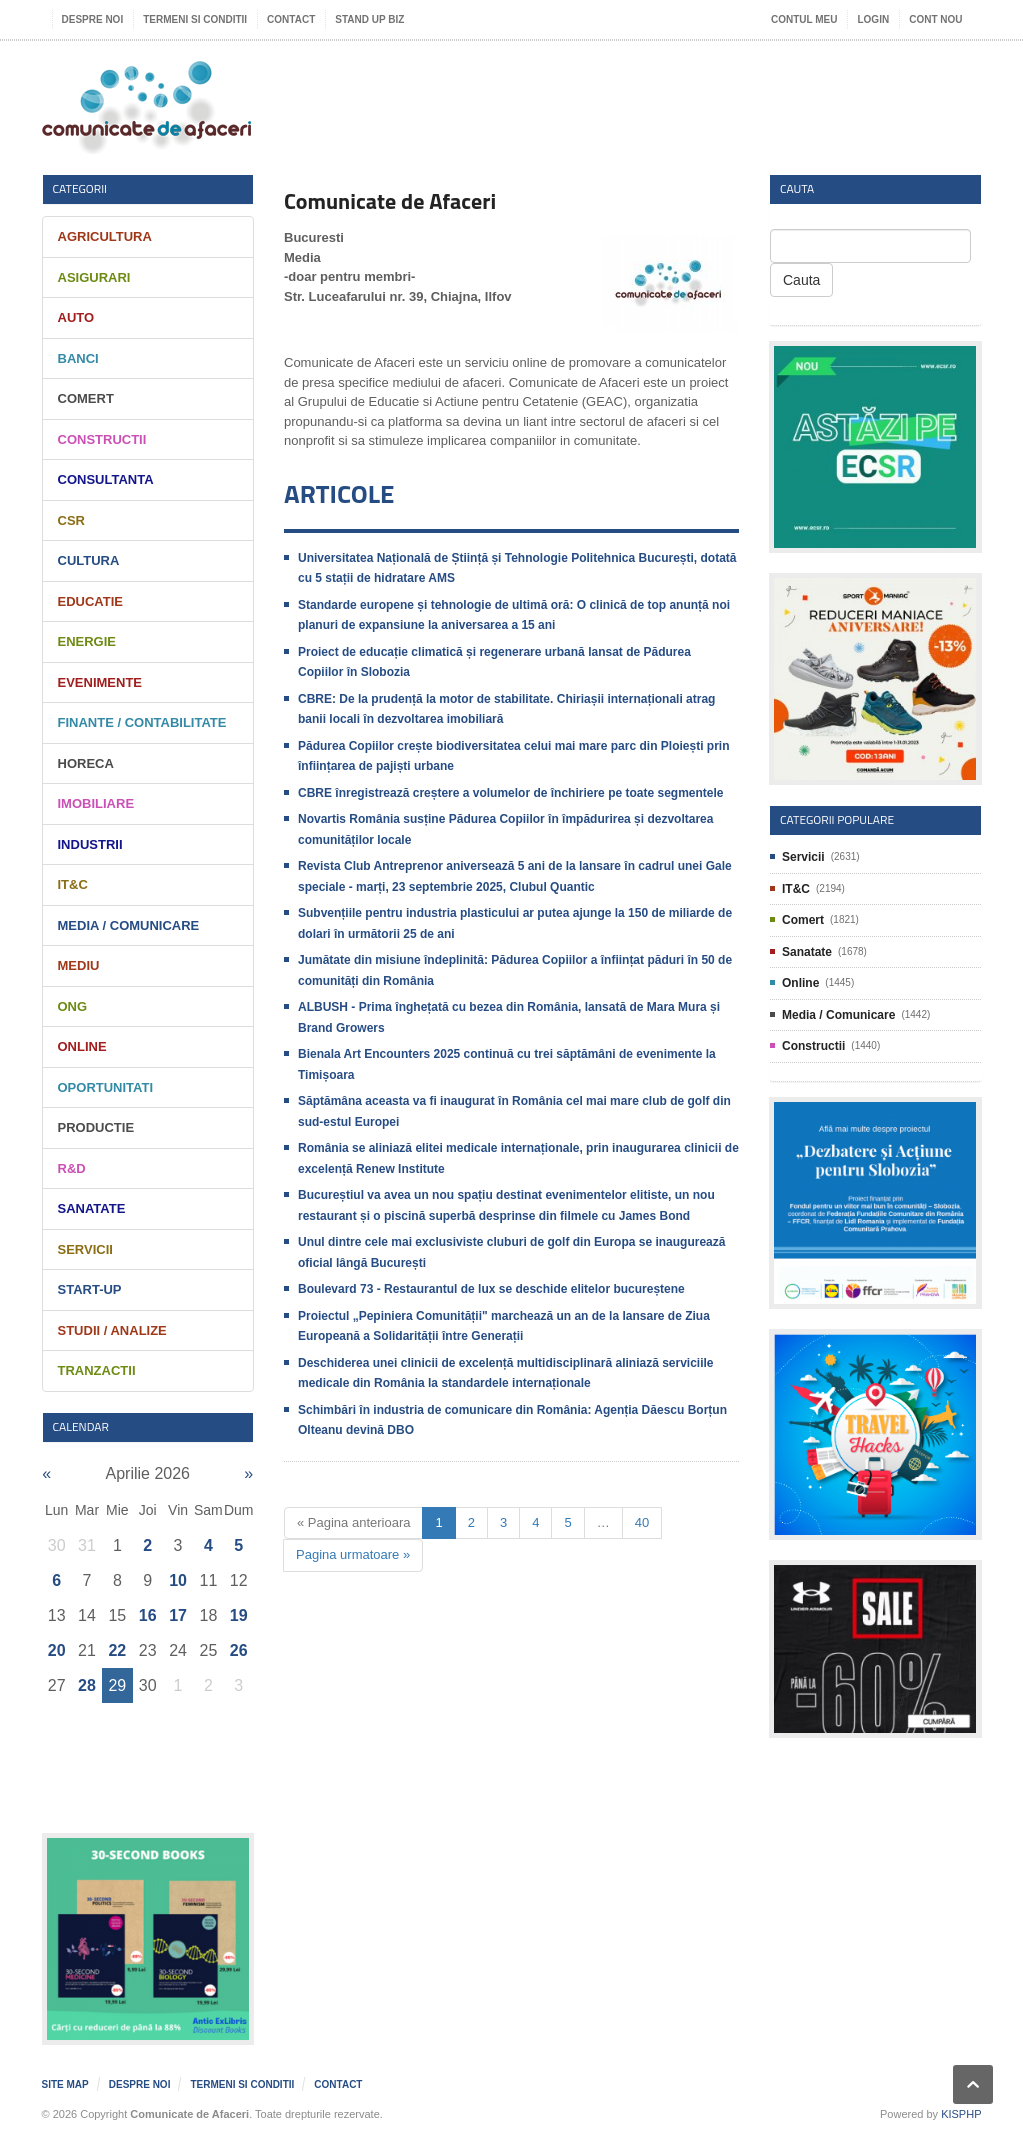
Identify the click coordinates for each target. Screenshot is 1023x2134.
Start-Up (90, 1289)
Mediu (79, 965)
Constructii (102, 439)
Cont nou (935, 19)
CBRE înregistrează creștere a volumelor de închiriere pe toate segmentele (511, 793)
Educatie (90, 601)
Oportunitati (106, 1087)
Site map (65, 2084)
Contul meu (804, 19)
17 (178, 1615)
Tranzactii (97, 1370)
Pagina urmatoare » (353, 1554)
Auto (76, 317)
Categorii (80, 188)
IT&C (73, 884)
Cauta (801, 280)
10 (178, 1580)
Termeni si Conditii (195, 19)
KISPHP (961, 2114)
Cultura (89, 560)
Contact (291, 19)
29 (117, 1685)
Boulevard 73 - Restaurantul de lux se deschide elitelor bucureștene (491, 1289)
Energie (87, 641)
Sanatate (92, 1208)
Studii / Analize (112, 1330)
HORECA (86, 763)
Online (82, 1046)
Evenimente (100, 682)
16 (148, 1615)
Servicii (85, 1249)
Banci (78, 358)
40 (642, 1522)
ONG (73, 1006)
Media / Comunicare (129, 925)
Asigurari (94, 277)
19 (239, 1615)
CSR (71, 520)
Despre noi (93, 19)
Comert (86, 398)
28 (87, 1685)
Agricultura (105, 236)
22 (117, 1650)
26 (239, 1650)
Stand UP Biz (369, 19)
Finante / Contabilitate (142, 722)
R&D (72, 1168)
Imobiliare (96, 803)
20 (57, 1650)
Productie (96, 1127)
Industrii (90, 844)
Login (873, 19)
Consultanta (106, 479)
